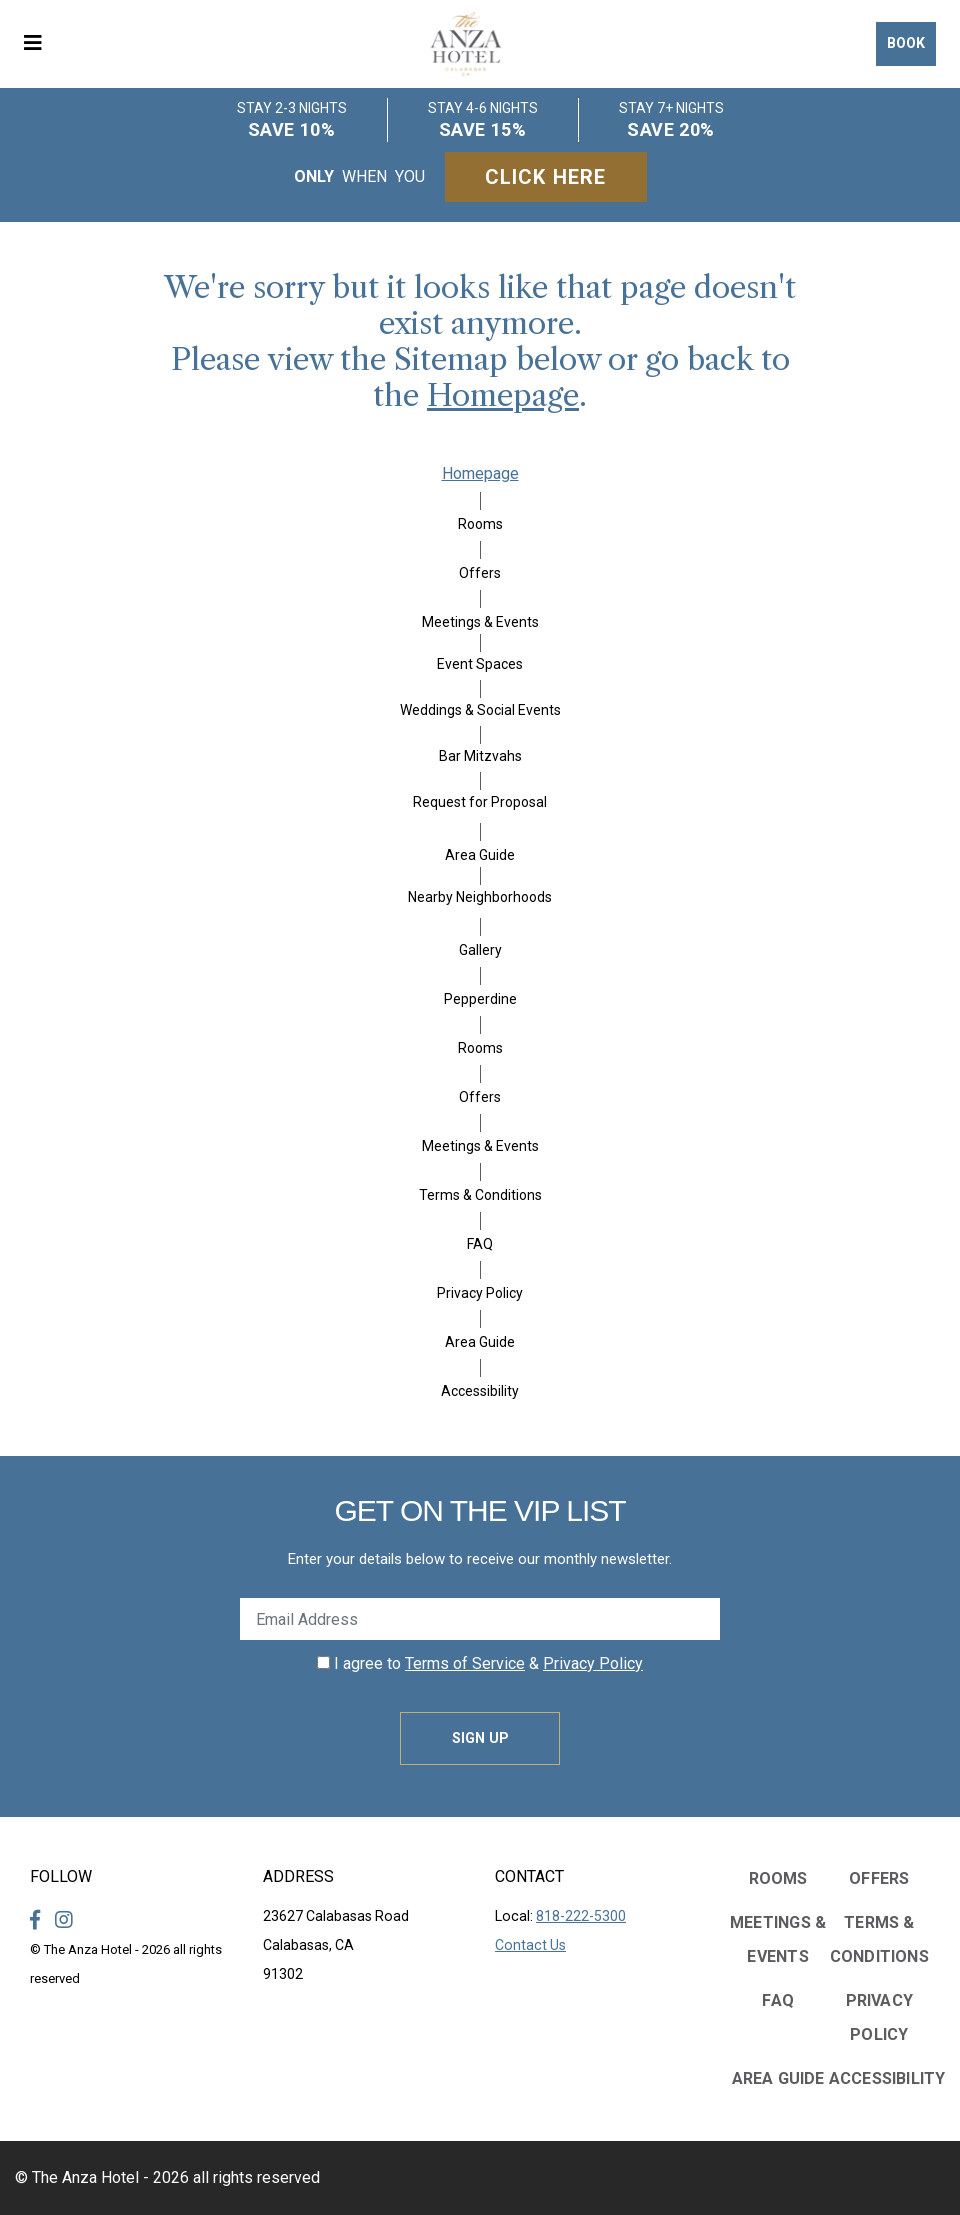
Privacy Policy (480, 1293)
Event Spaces (480, 664)
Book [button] (906, 43)
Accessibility (480, 1391)
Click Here (546, 177)
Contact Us (530, 1945)
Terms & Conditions (480, 1195)
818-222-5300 (581, 1916)
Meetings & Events (480, 622)
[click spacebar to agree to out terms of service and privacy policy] (323, 1662)
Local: (560, 1916)
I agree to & (480, 1663)
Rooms (480, 524)
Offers (480, 573)
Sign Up (480, 1738)
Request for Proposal (480, 802)
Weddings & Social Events (480, 710)
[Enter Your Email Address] (480, 1619)
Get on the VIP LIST (479, 1510)
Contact (529, 1876)
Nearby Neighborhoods (480, 897)
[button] (40, 44)
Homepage (503, 395)
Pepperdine (480, 999)
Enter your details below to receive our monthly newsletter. (480, 1559)
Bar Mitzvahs (480, 756)
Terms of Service (465, 1663)
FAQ (480, 1244)
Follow (61, 1876)
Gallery (480, 950)
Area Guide (480, 855)
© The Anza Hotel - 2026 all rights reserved (167, 2177)
